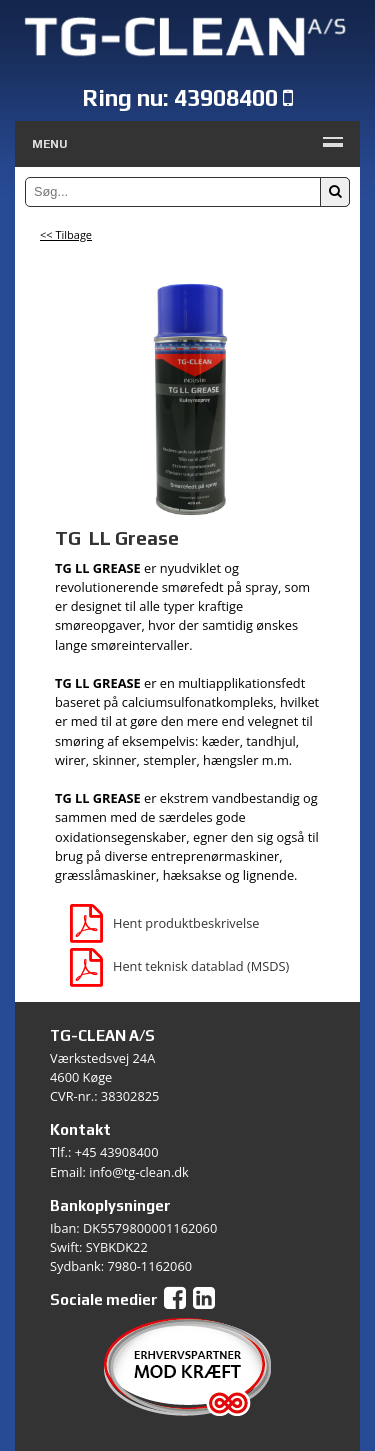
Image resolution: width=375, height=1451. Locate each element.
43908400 (226, 97)
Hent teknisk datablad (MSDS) (179, 966)
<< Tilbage (66, 234)
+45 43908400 (117, 1152)
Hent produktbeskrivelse (164, 923)
